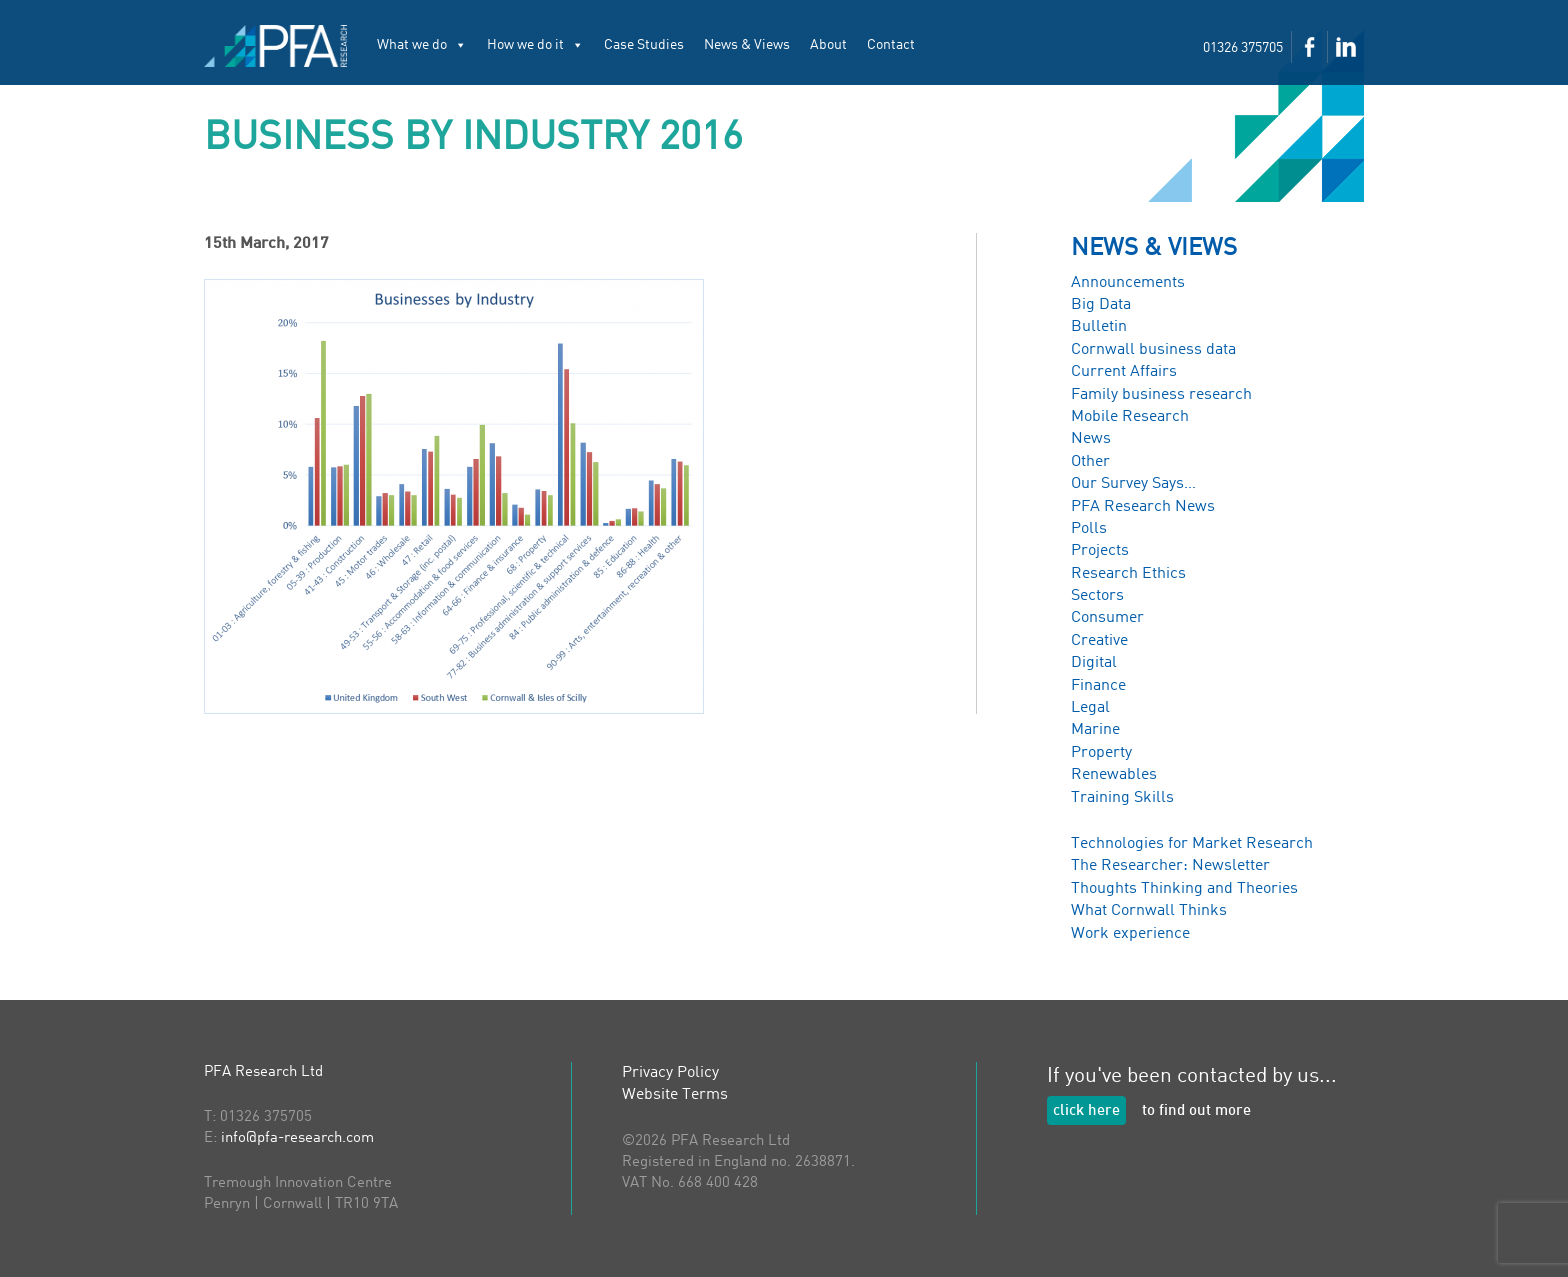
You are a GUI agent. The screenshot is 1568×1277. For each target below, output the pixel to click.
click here (1086, 1111)
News (1091, 439)
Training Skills (1122, 798)
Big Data (1101, 305)
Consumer (1107, 618)
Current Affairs (1124, 372)
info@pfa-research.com (297, 1138)
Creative (1099, 641)
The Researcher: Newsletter (1170, 866)
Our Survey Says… (1133, 484)
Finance (1098, 686)
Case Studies (644, 45)
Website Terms (675, 1095)
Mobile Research (1130, 417)
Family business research (1161, 395)
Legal (1090, 708)
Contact (891, 45)
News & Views (747, 45)
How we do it (535, 45)
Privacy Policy (670, 1073)
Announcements (1128, 283)
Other (1090, 462)
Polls (1089, 529)
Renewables (1114, 775)
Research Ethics (1128, 574)
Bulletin (1099, 327)
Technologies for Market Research (1192, 844)
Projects (1100, 551)
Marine (1095, 730)
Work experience (1130, 934)
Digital (1094, 663)
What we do (422, 45)
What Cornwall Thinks (1149, 911)
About (828, 45)
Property (1101, 753)
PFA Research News (1143, 507)
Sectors (1097, 596)
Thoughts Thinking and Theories (1184, 889)
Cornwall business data (1153, 350)
